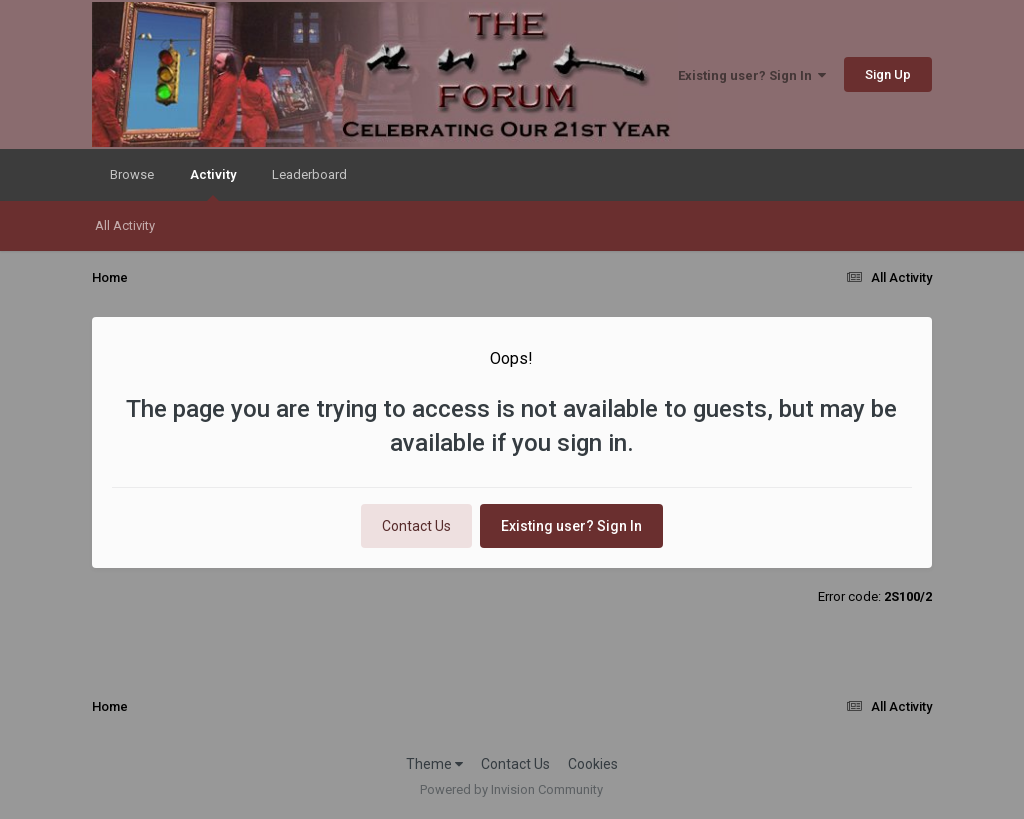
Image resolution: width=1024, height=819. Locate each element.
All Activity (125, 225)
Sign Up (888, 74)
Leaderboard (309, 174)
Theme (434, 764)
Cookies (593, 764)
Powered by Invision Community (511, 789)
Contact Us (416, 526)
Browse (132, 174)
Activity (213, 184)
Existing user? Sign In (752, 75)
